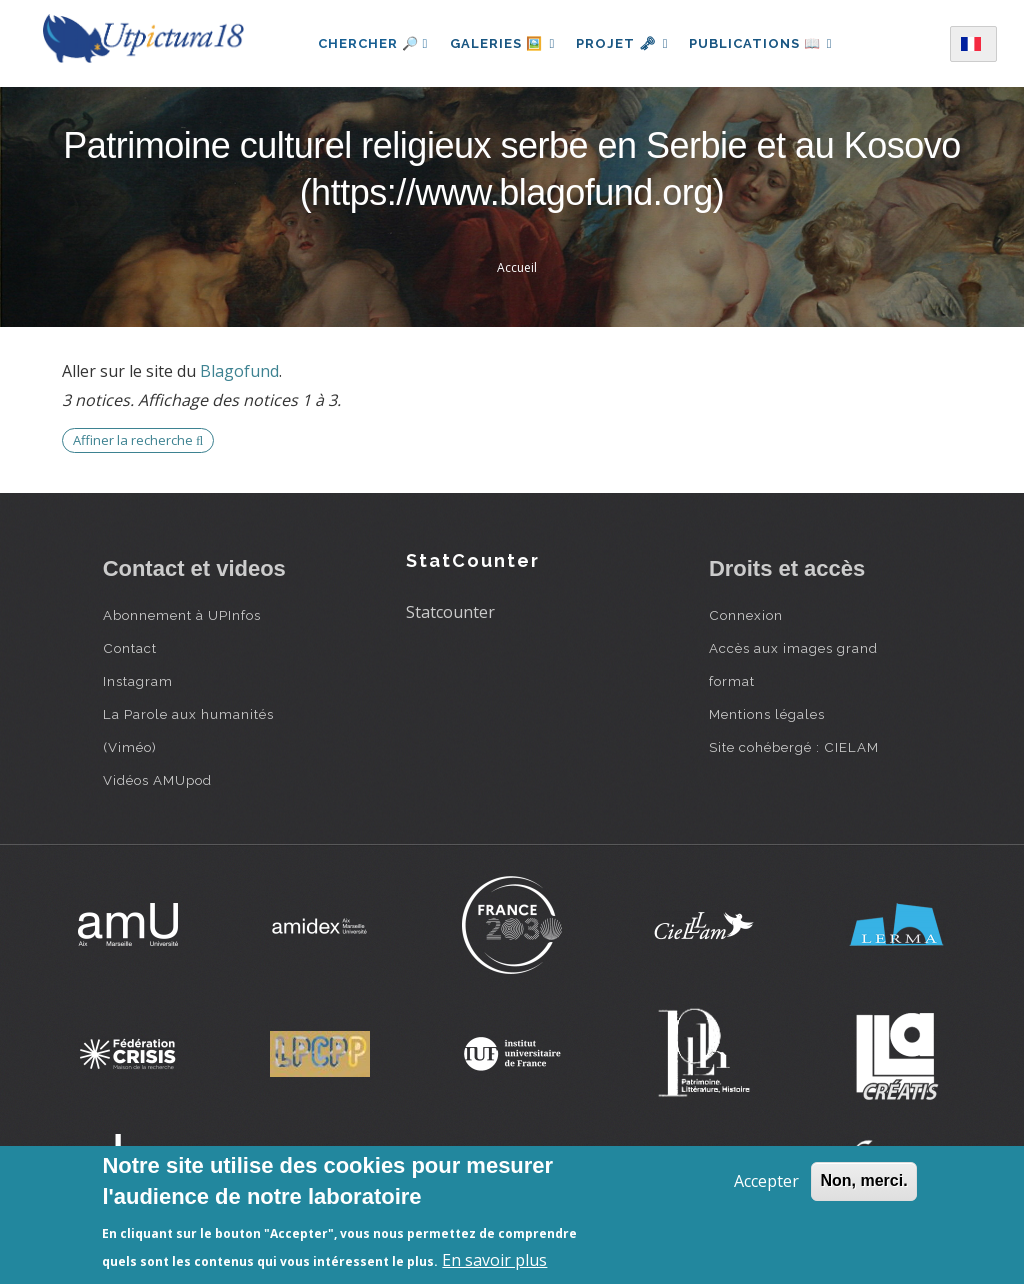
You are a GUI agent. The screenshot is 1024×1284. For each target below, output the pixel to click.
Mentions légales (767, 714)
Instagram (138, 681)
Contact (130, 648)
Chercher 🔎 (367, 43)
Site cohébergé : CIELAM (794, 747)
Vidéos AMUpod (157, 780)
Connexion (746, 615)
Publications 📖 (764, 43)
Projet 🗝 (622, 43)
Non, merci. (863, 1180)
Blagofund (239, 371)
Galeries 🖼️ (499, 43)
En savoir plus (494, 1260)
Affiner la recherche (138, 440)
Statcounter (450, 612)
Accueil (517, 267)
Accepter (766, 1181)
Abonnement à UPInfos (182, 615)
